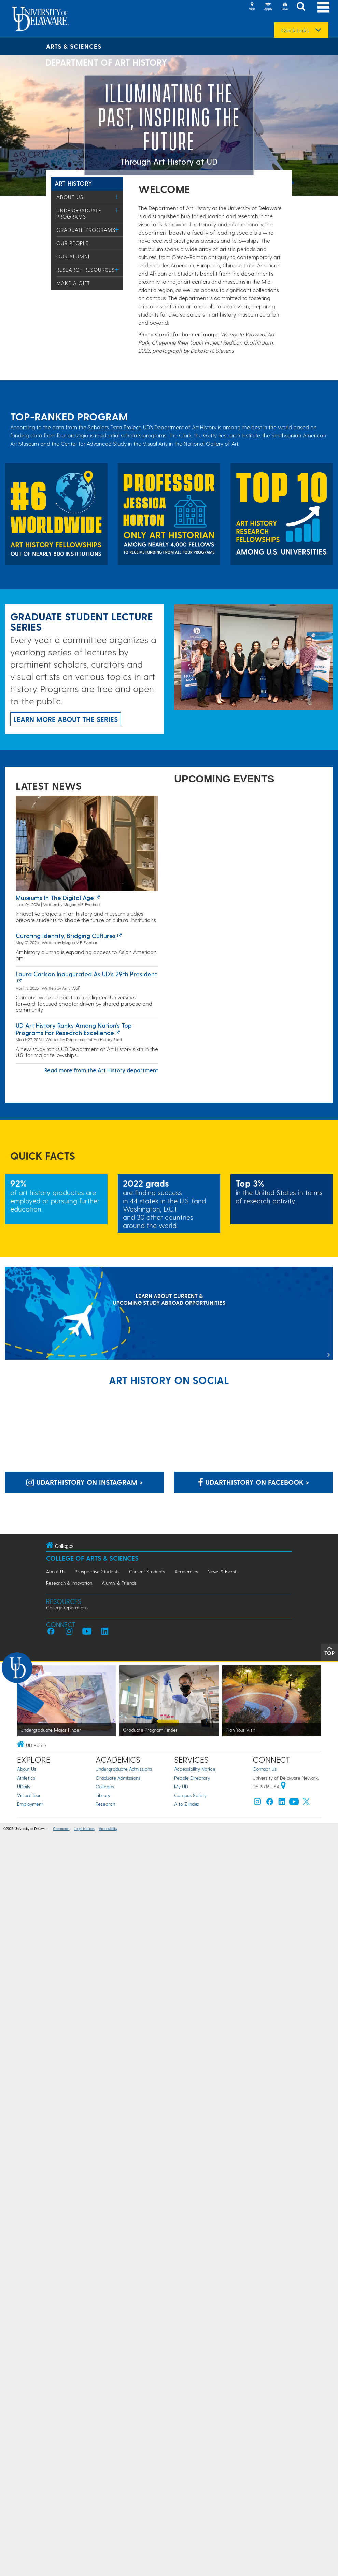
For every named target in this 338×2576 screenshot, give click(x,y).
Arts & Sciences (73, 46)
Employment (30, 1804)
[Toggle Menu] (116, 197)
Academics (186, 1571)
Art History (73, 183)
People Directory (192, 1778)
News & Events (223, 1571)
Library (103, 1795)
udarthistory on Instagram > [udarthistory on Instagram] (84, 1482)
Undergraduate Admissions (124, 1769)
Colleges (105, 1786)
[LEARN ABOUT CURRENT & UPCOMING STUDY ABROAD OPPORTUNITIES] (169, 1314)
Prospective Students (97, 1571)
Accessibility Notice (194, 1769)
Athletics (26, 1778)
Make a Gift (73, 283)
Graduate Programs (85, 230)
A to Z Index (186, 1804)
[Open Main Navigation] (323, 7)
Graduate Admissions (118, 1778)
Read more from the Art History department (101, 1070)
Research (105, 1804)
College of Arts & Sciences (92, 1558)
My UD (181, 1786)
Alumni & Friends (119, 1583)
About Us (69, 197)
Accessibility (108, 1829)
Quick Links (295, 30)
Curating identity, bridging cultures (66, 935)
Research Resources (85, 270)
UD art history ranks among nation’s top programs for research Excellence (74, 1029)
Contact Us (265, 1769)
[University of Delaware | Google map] (283, 1786)
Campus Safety (190, 1795)
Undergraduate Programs (78, 213)
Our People (72, 243)
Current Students (147, 1571)
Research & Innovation (69, 1583)
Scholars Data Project (114, 427)
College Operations (67, 1607)
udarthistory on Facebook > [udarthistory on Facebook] (253, 1482)
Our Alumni (72, 256)
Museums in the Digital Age (55, 897)
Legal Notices (84, 1829)
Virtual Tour (29, 1795)
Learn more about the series (65, 719)
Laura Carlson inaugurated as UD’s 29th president (86, 973)
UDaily (23, 1786)
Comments (61, 1829)
